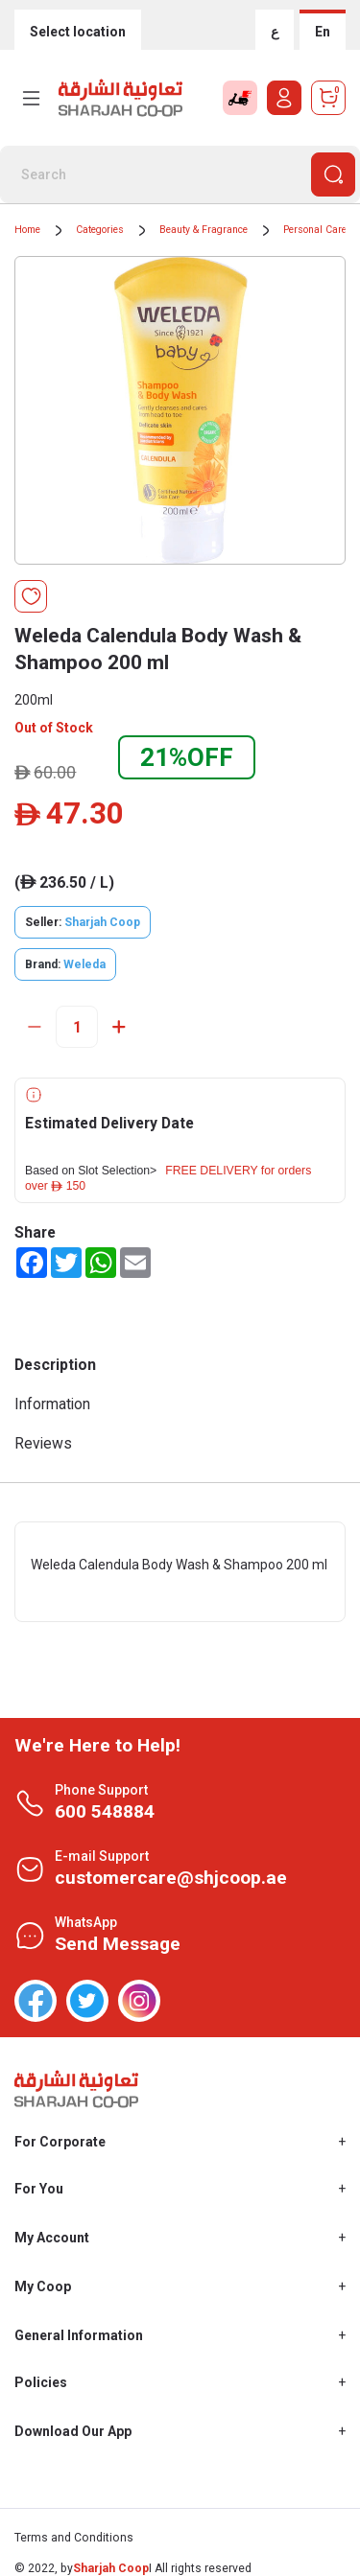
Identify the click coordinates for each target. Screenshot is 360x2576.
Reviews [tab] (43, 1443)
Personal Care (315, 229)
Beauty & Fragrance (203, 229)
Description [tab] (55, 1365)
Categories (100, 229)
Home (27, 229)
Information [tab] (52, 1404)
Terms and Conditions (73, 2537)
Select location (78, 31)
